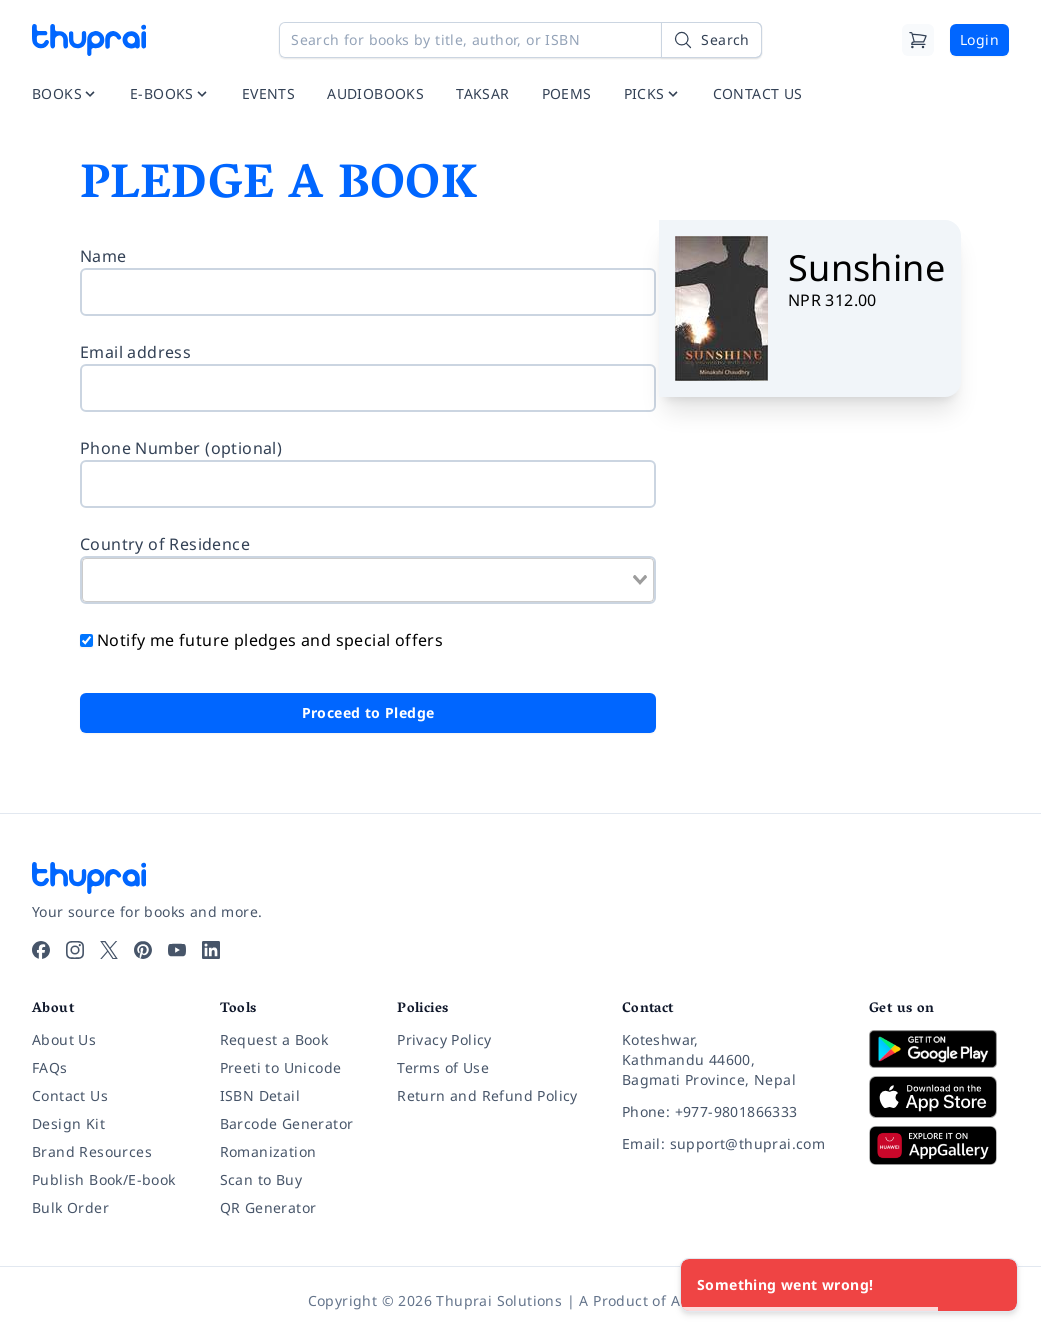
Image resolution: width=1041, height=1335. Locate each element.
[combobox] (368, 580)
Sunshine (866, 267)
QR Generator (268, 1207)
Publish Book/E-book (104, 1179)
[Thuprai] (89, 40)
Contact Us (70, 1095)
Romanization (268, 1151)
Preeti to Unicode (281, 1067)
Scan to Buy (261, 1179)
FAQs (50, 1067)
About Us (64, 1039)
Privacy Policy (444, 1039)
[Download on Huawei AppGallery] (939, 1145)
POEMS (567, 93)
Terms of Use (443, 1067)
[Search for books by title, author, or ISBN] (520, 40)
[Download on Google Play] (939, 1049)
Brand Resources (92, 1151)
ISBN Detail (260, 1095)
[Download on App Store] (939, 1097)
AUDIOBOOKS (375, 93)
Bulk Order (70, 1207)
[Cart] (918, 40)
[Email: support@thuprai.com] (729, 1144)
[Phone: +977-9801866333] (729, 1112)
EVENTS (268, 93)
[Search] (711, 40)
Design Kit (68, 1123)
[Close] (991, 1285)
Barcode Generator (287, 1123)
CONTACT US (758, 93)
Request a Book (274, 1039)
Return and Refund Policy (487, 1095)
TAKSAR (482, 93)
